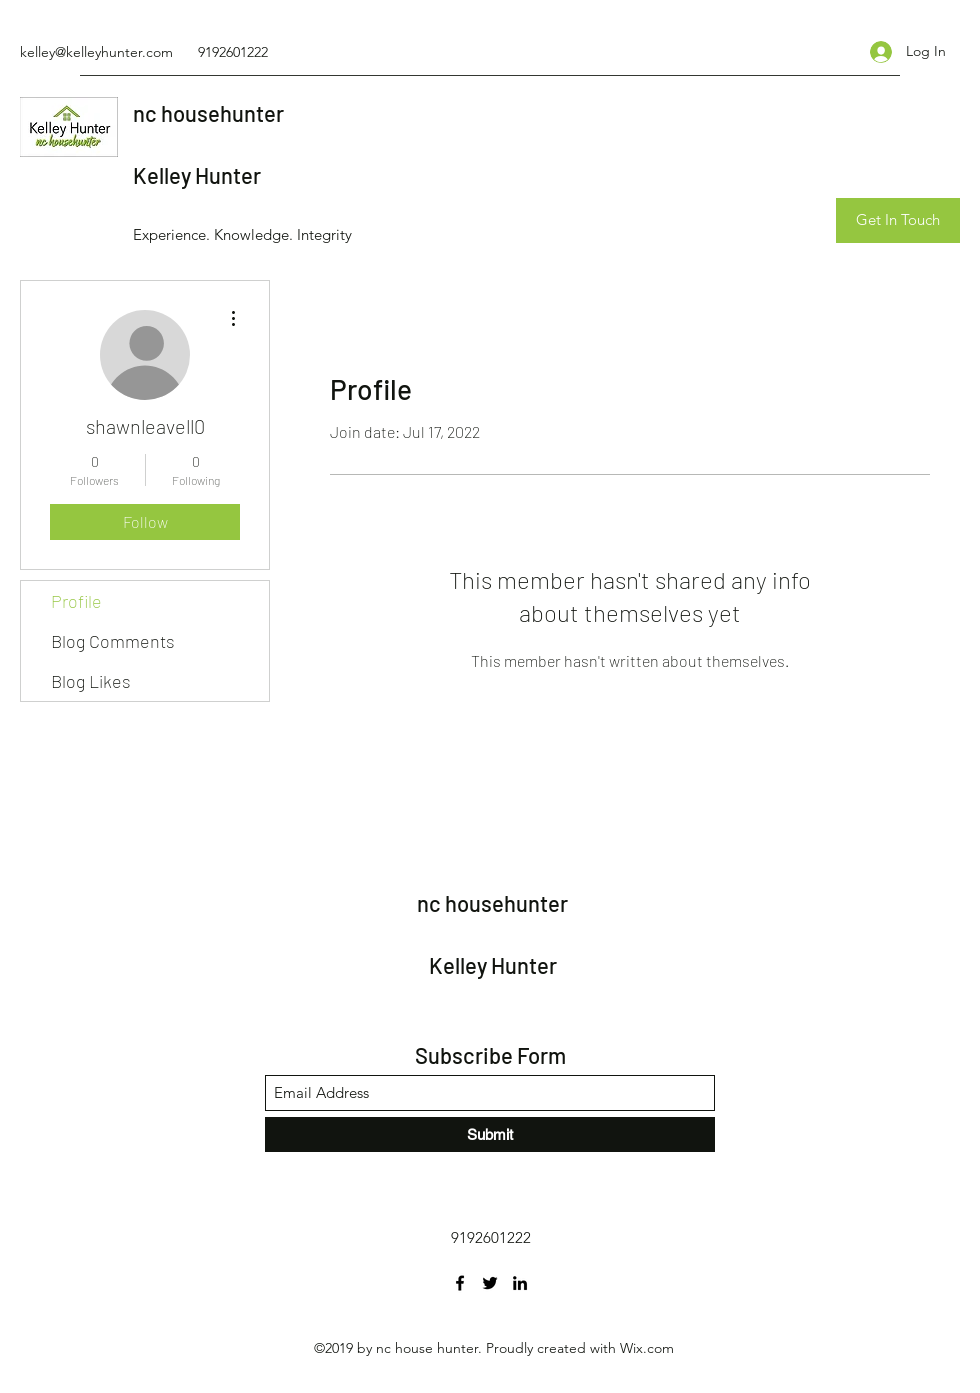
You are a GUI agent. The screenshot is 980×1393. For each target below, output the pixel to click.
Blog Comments (113, 641)
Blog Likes (91, 681)
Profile (76, 601)
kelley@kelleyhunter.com (96, 52)
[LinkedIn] (520, 1283)
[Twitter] (490, 1283)
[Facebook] (460, 1283)
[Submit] (490, 1134)
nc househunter (208, 113)
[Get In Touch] (898, 220)
